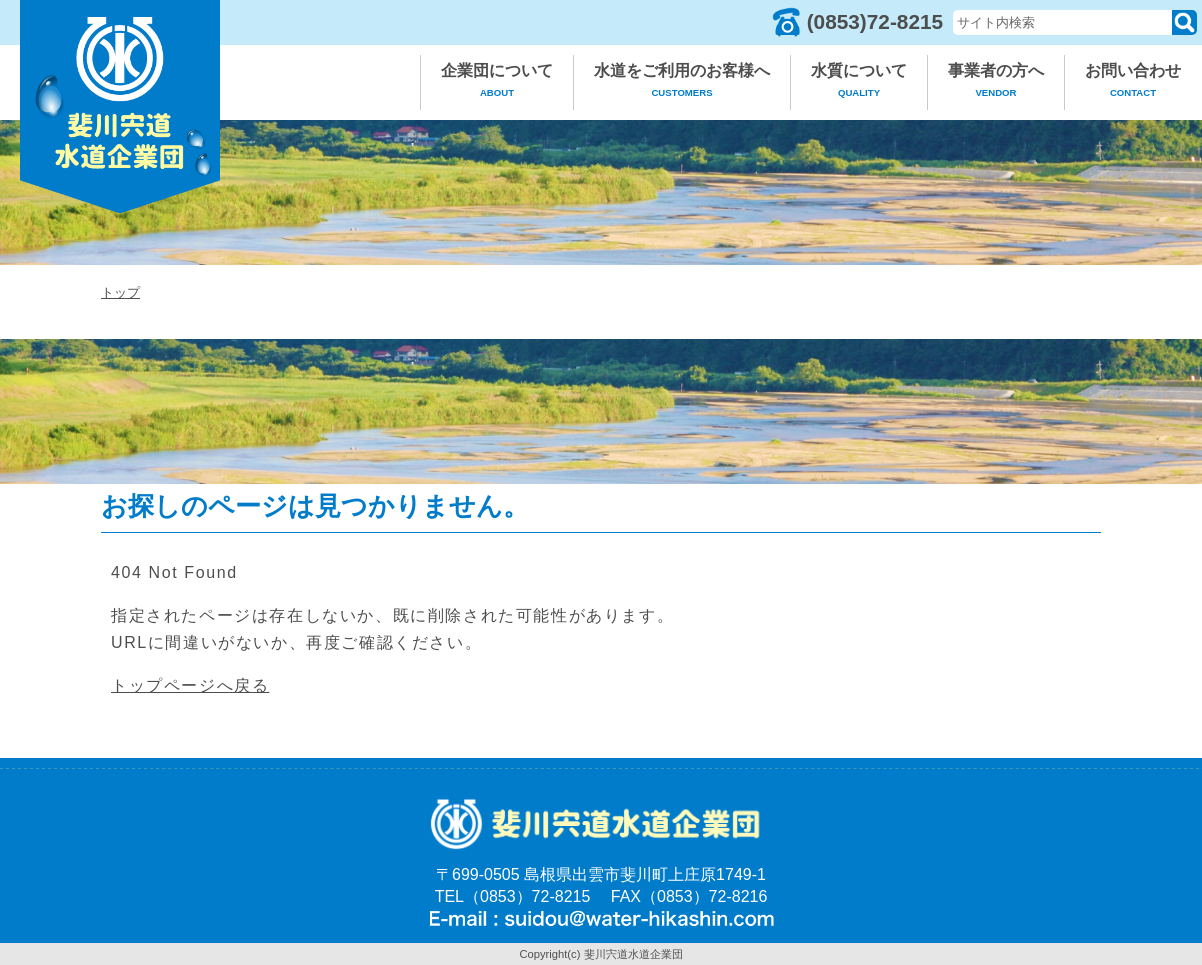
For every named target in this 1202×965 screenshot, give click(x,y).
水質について (859, 83)
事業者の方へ (996, 83)
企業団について (497, 83)
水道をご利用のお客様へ (682, 83)
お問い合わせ (1133, 83)
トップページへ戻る (190, 685)
